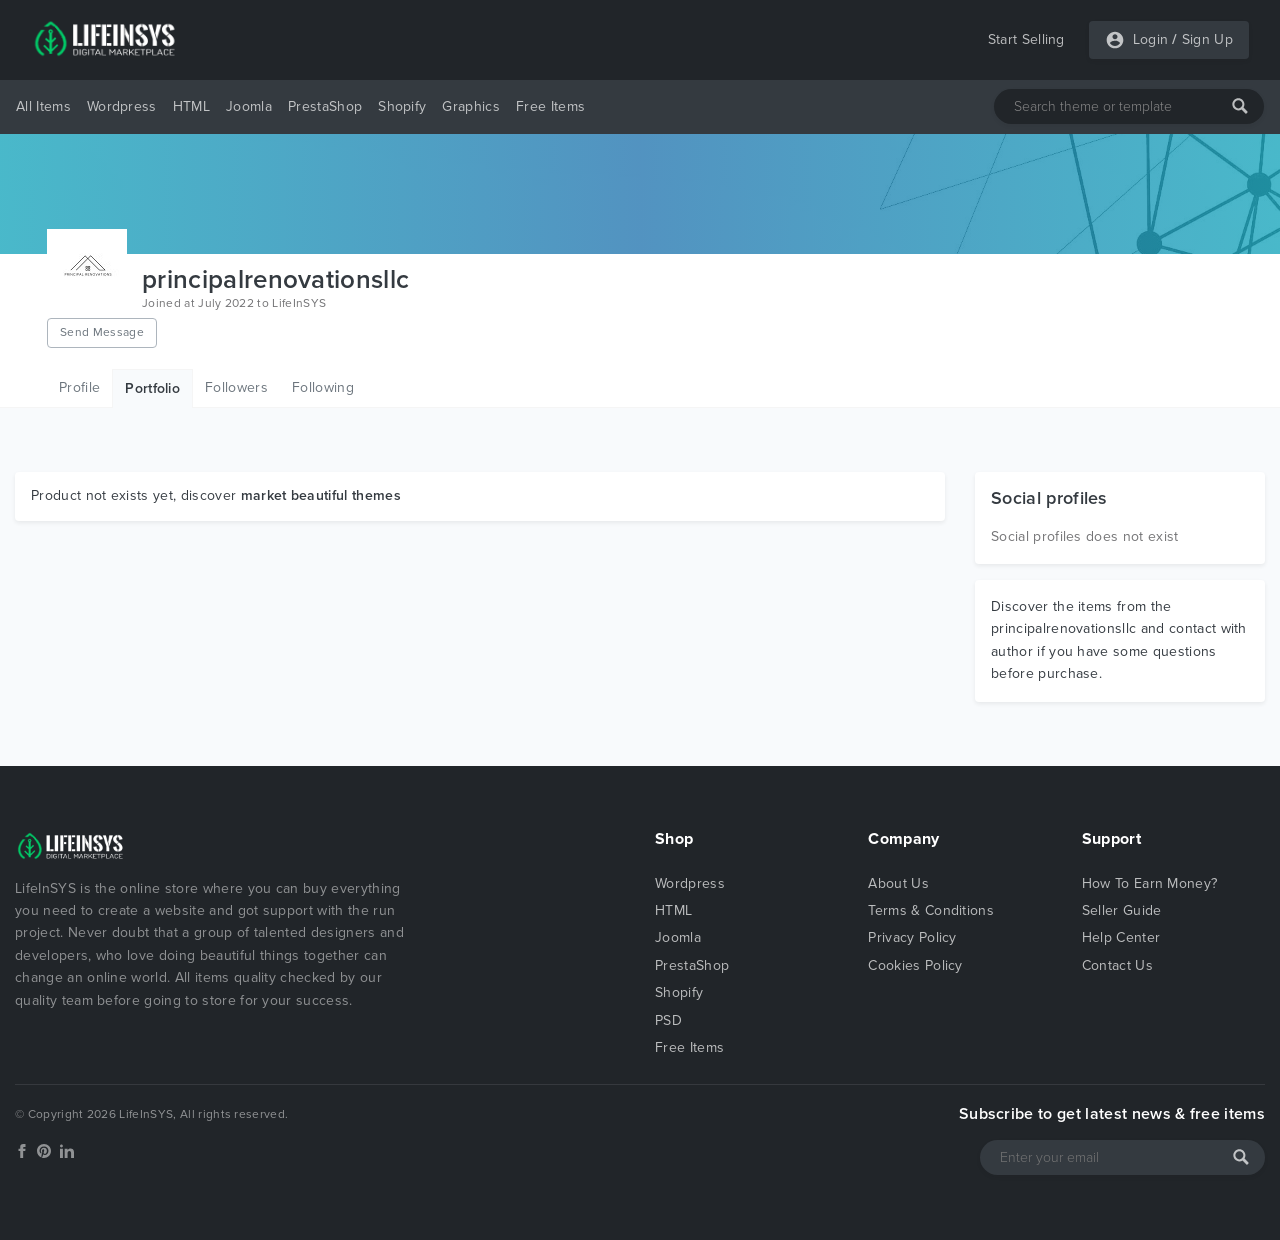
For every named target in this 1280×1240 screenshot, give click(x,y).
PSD (668, 1020)
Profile (79, 387)
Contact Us (1117, 965)
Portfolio (152, 388)
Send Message (102, 332)
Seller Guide (1122, 910)
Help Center (1121, 937)
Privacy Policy (912, 937)
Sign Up (1207, 39)
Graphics (471, 106)
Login (1151, 39)
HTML (191, 106)
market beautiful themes (321, 495)
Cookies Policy (915, 965)
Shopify (402, 106)
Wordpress (122, 106)
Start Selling (1026, 39)
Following (323, 387)
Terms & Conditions (931, 910)
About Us (898, 883)
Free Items (550, 106)
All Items (43, 106)
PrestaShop (325, 106)
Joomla (249, 106)
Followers (236, 387)
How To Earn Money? (1150, 883)
